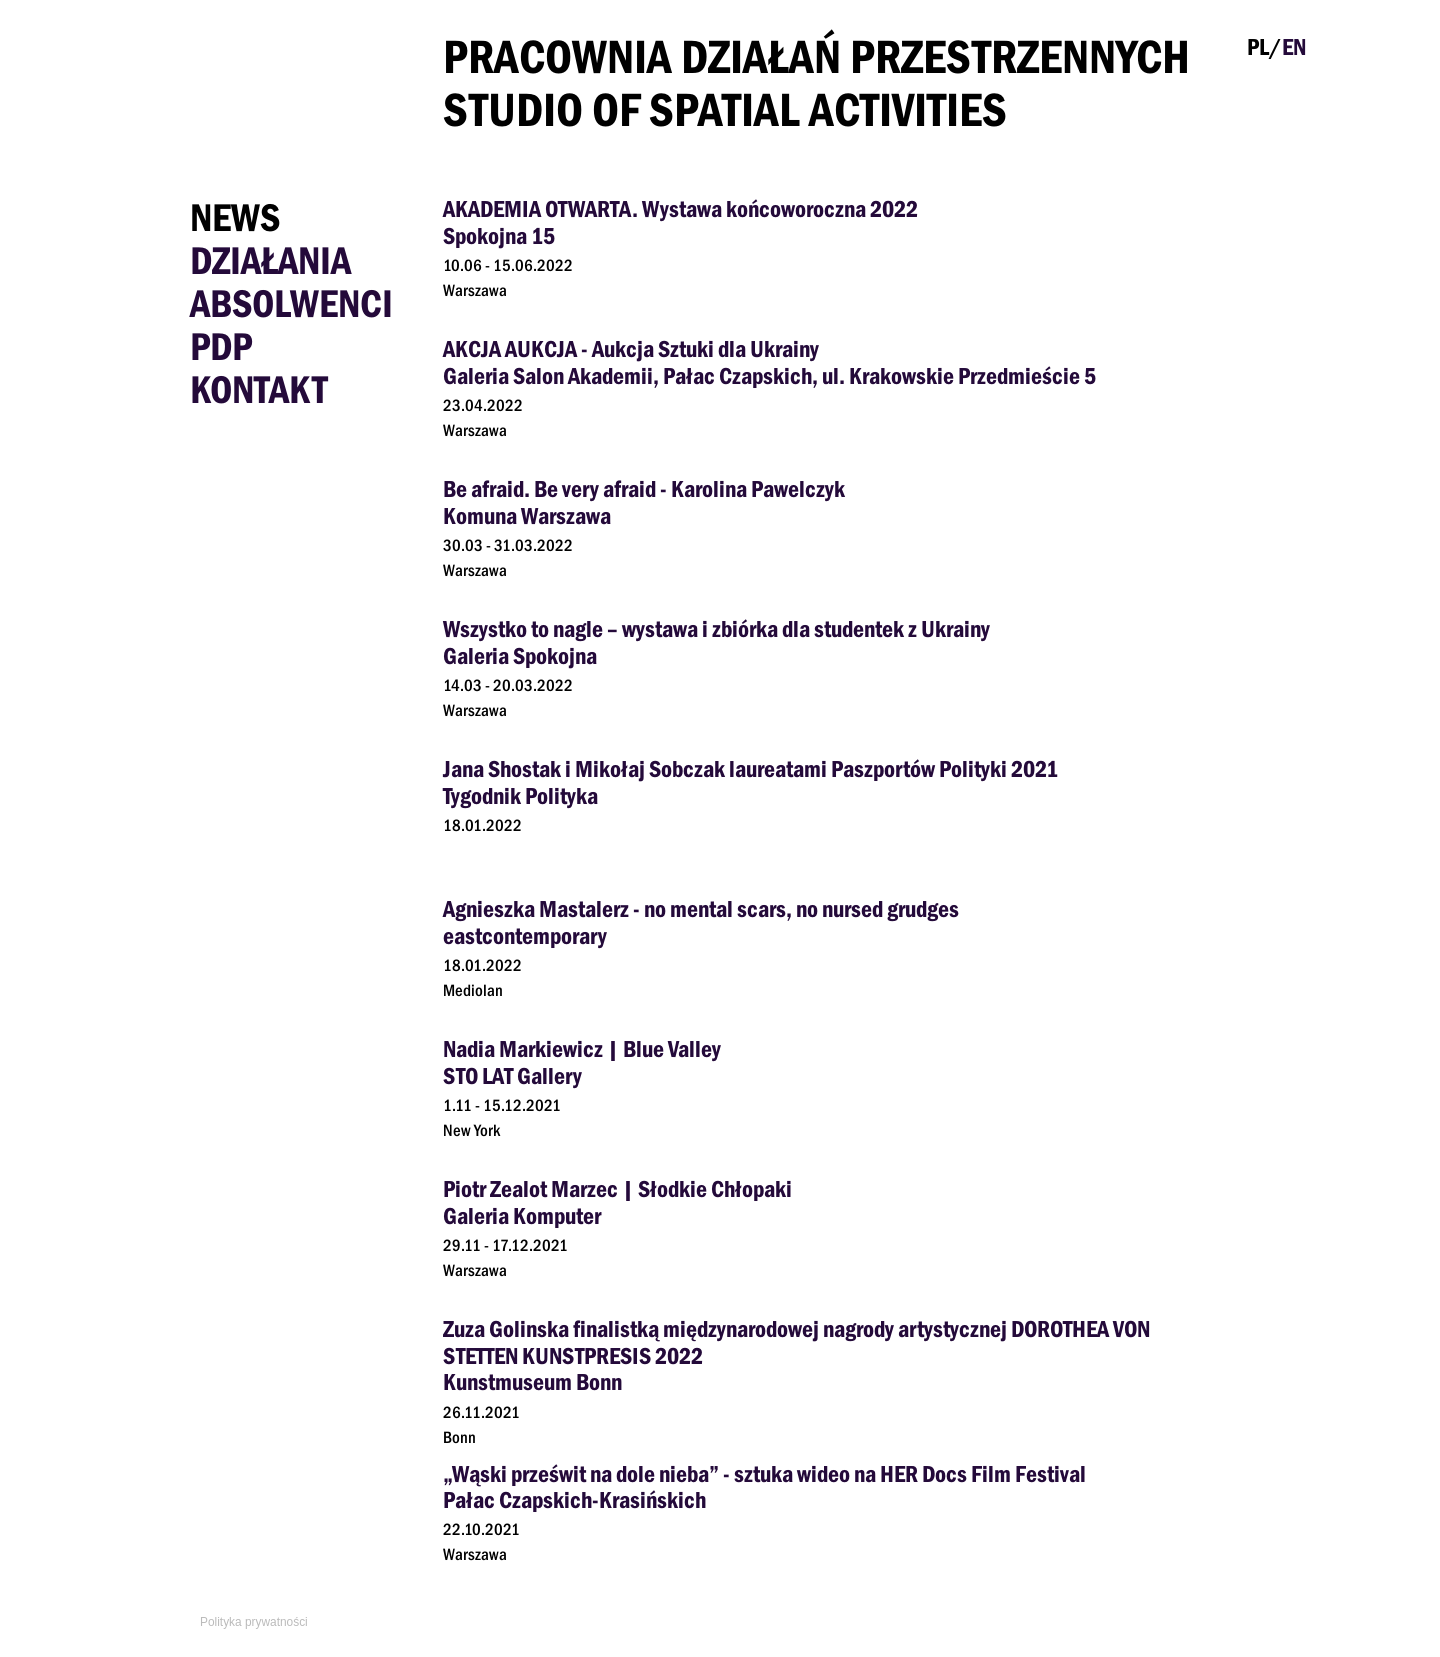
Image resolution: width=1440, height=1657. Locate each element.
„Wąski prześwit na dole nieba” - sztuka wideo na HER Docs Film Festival (764, 1473)
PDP (221, 346)
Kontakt (259, 389)
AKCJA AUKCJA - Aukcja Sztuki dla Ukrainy (631, 348)
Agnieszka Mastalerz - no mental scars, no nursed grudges (701, 908)
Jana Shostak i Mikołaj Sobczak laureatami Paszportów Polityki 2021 (750, 768)
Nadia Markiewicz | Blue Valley (582, 1048)
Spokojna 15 (499, 235)
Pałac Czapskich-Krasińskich (574, 1499)
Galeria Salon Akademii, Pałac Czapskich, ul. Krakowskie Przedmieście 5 (769, 375)
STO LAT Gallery (512, 1075)
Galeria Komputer (522, 1215)
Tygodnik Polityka (520, 795)
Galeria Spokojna (520, 655)
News (235, 217)
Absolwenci (291, 303)
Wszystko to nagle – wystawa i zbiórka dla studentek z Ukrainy (716, 628)
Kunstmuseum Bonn (532, 1381)
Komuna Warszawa (527, 515)
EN (1294, 46)
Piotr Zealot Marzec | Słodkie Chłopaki (617, 1188)
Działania (270, 260)
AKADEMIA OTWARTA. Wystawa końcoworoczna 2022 (680, 208)
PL (1258, 46)
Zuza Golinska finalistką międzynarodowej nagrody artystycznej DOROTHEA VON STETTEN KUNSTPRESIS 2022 (796, 1341)
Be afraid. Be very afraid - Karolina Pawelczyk (644, 488)
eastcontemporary (525, 935)
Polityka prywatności (254, 1622)
